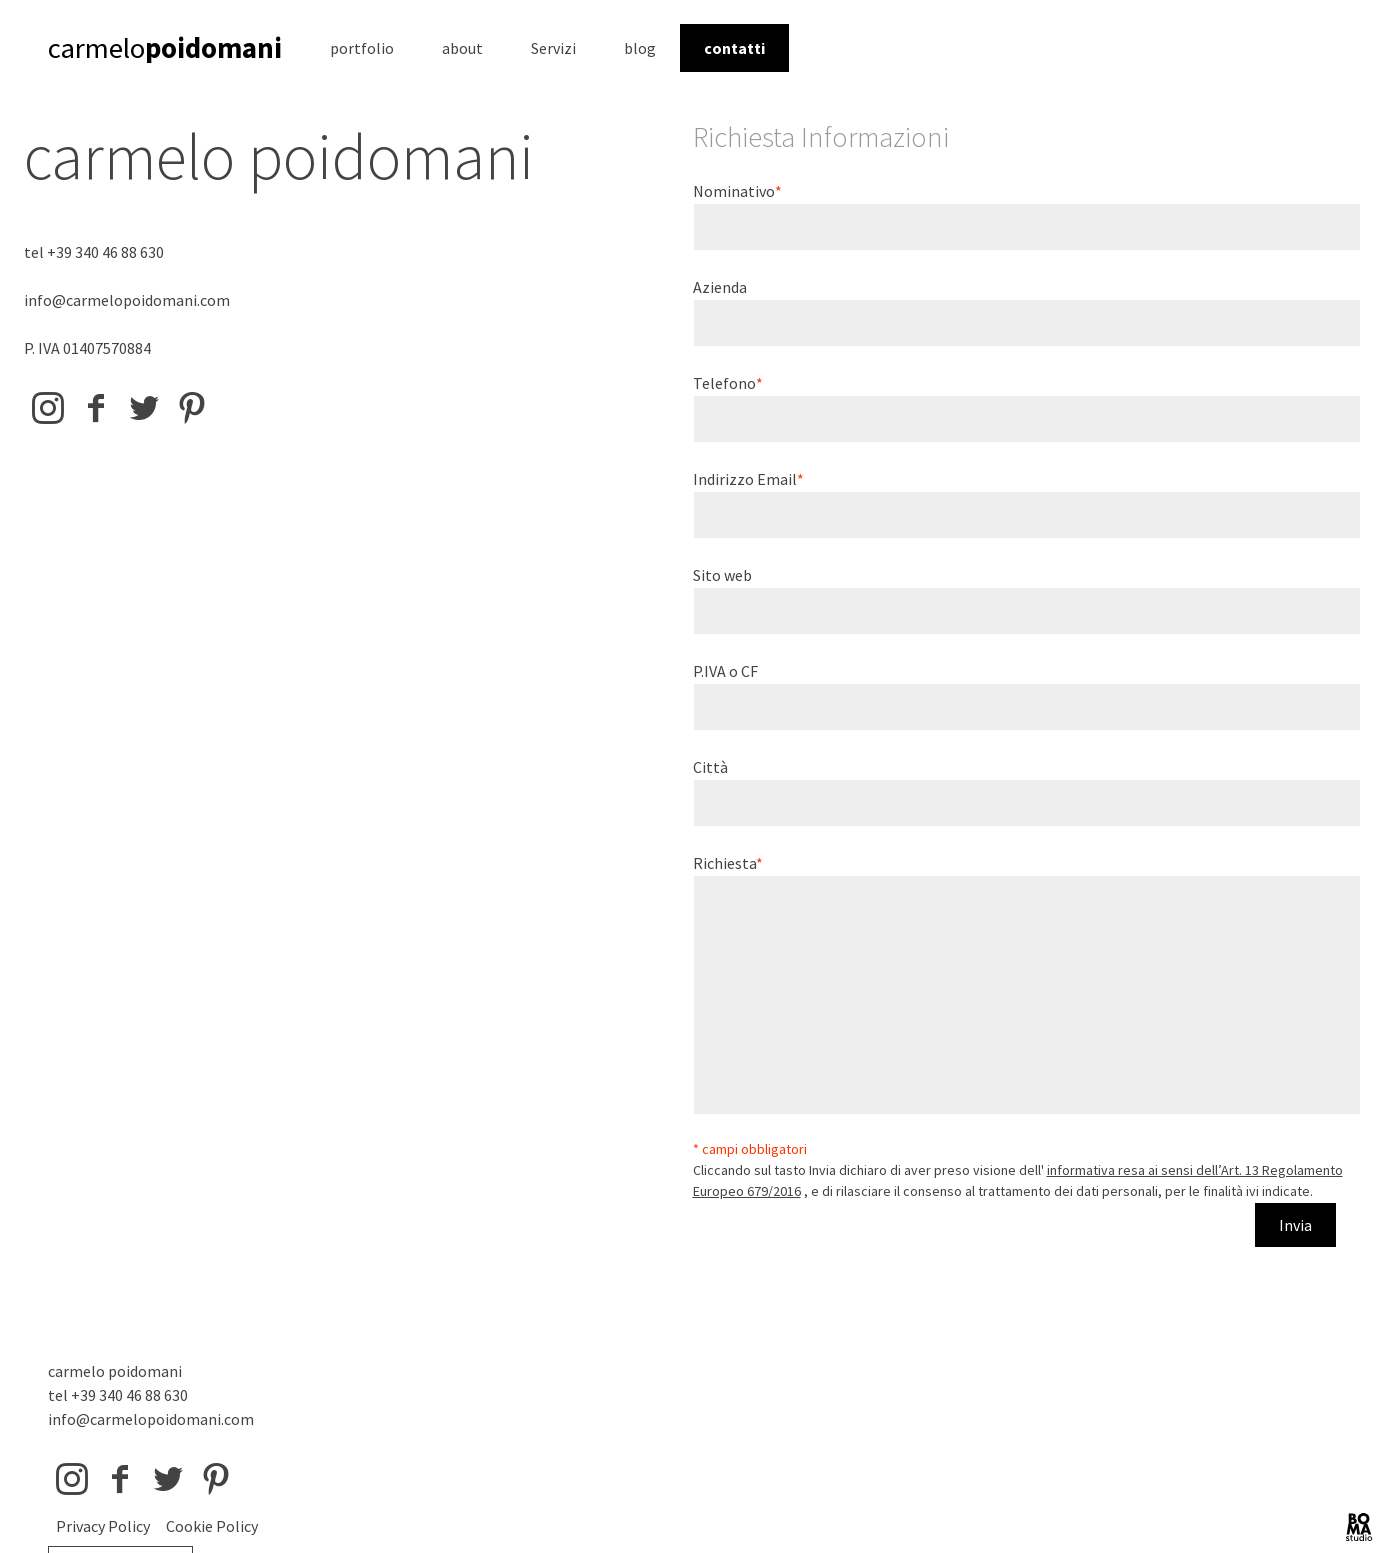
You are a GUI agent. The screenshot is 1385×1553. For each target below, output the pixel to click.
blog (640, 48)
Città (710, 767)
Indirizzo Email (745, 479)
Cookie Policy (212, 1526)
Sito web (722, 575)
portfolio (362, 48)
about (462, 48)
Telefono (724, 383)
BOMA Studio (1359, 1527)
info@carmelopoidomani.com (127, 300)
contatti (734, 48)
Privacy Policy (103, 1526)
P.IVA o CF (725, 671)
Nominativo (734, 191)
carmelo (165, 48)
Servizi (553, 48)
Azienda (720, 287)
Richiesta (724, 863)
